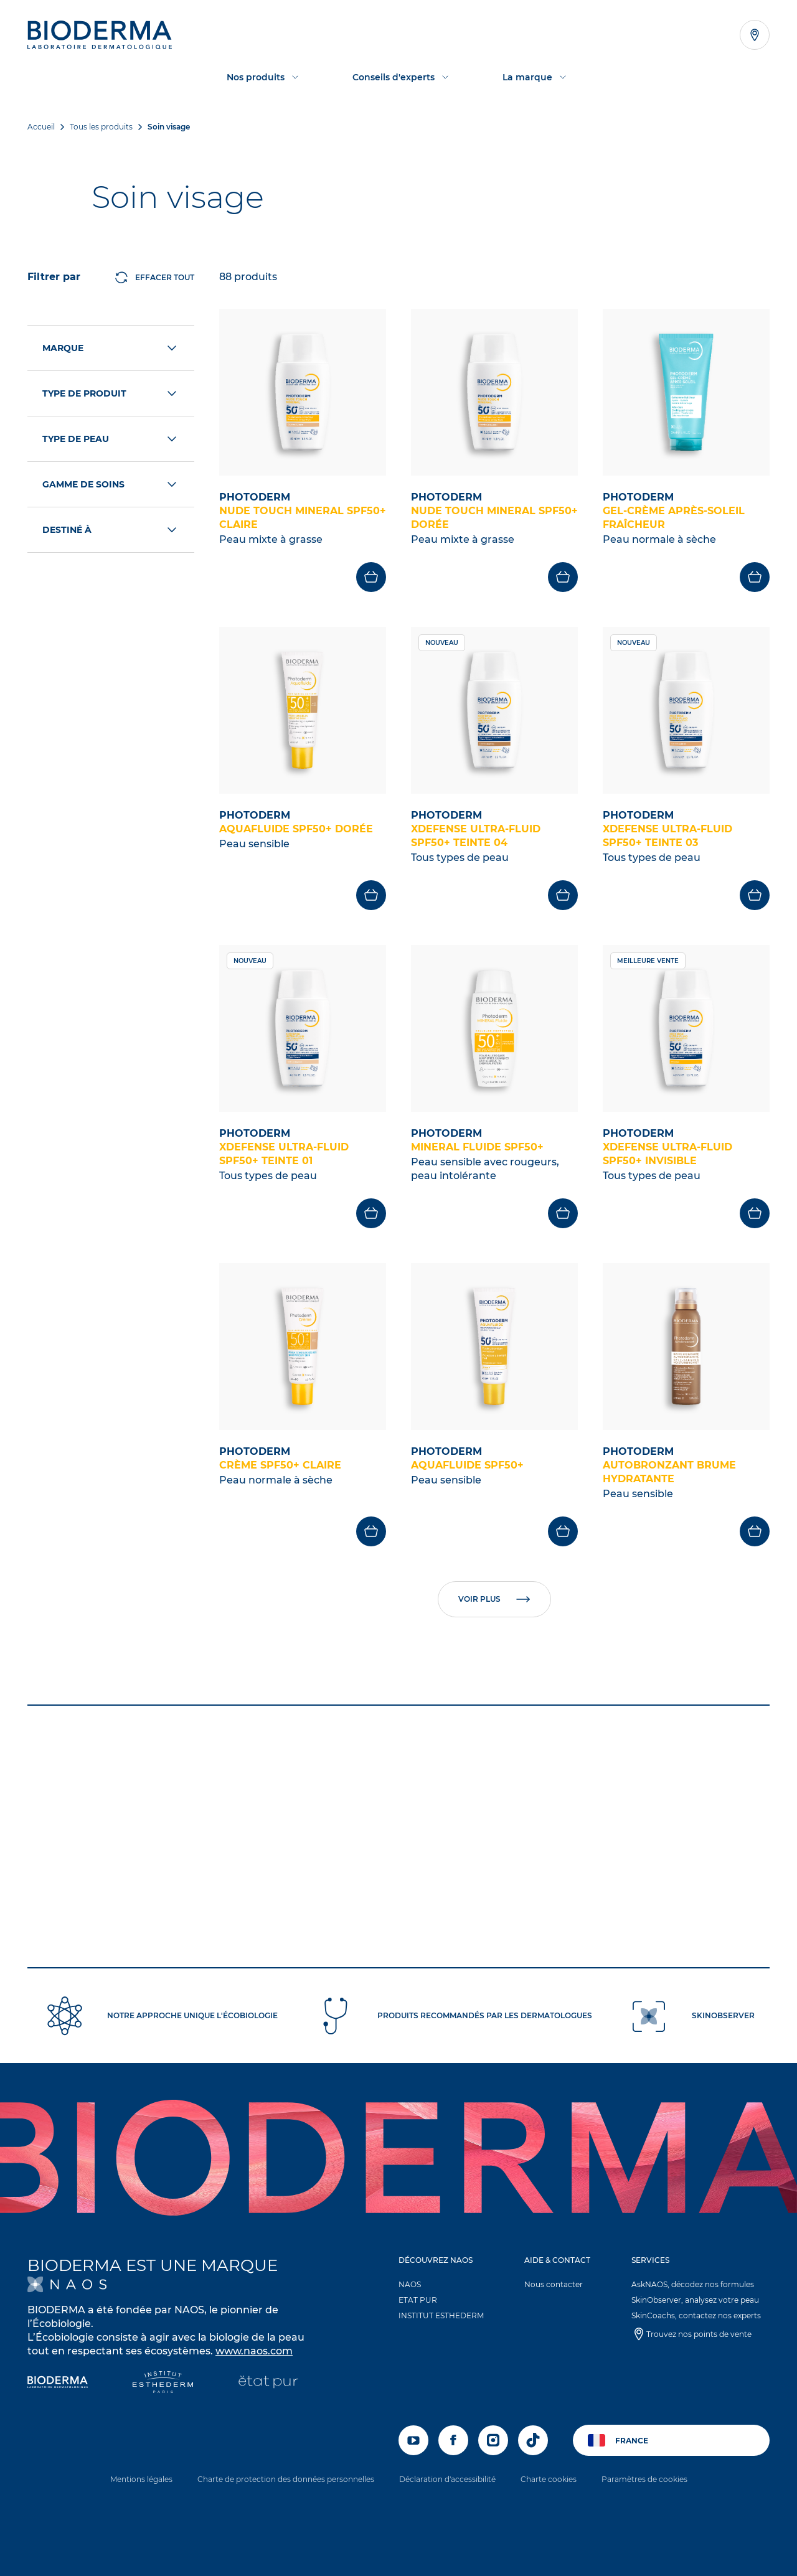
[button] (445, 2290)
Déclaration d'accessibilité (447, 2479)
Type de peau (110, 438)
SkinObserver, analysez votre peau (695, 2300)
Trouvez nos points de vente (699, 2334)
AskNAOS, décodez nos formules (692, 2284)
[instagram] (493, 2440)
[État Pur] (268, 2383)
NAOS (409, 2284)
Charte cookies (549, 2479)
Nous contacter (553, 2284)
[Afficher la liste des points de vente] (755, 35)
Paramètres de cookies (644, 2479)
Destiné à (110, 529)
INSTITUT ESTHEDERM (441, 2315)
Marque (110, 348)
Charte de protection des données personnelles (285, 2479)
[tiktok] (533, 2440)
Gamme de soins (110, 484)
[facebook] (453, 2440)
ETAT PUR (417, 2300)
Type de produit (110, 393)
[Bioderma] (57, 2383)
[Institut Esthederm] (163, 2383)
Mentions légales (141, 2479)
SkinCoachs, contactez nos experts (696, 2315)
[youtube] (413, 2440)
